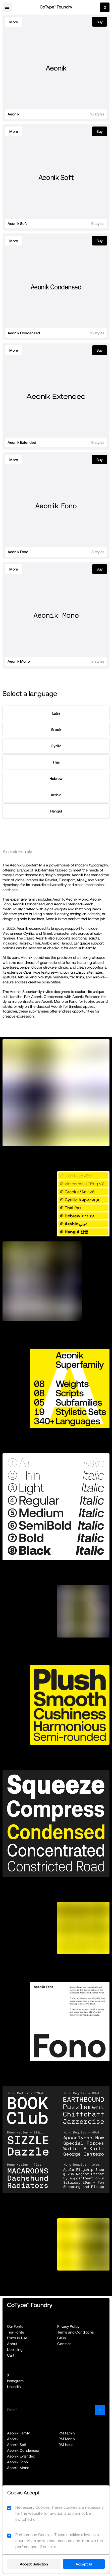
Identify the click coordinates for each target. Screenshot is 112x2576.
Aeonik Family (18, 2433)
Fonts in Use (17, 2338)
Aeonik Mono (18, 2468)
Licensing (15, 2349)
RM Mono (67, 2439)
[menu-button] (7, 7)
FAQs (61, 2338)
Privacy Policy (68, 2326)
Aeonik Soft (16, 2444)
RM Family (67, 2433)
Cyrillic (56, 746)
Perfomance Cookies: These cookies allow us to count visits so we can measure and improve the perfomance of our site (59, 2540)
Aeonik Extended (21, 2456)
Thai (56, 762)
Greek (56, 729)
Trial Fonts (15, 2332)
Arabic (56, 795)
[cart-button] (104, 7)
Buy (99, 22)
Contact (64, 2344)
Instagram (15, 2381)
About (12, 2344)
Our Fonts (15, 2326)
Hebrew (56, 778)
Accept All (84, 2564)
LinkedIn (14, 2386)
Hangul (56, 811)
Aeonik (13, 2439)
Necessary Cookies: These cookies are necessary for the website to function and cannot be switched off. (59, 2513)
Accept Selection (34, 2564)
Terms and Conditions (75, 2332)
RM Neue (66, 2444)
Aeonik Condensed (23, 2450)
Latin (56, 713)
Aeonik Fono (17, 2462)
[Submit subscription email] (100, 2410)
